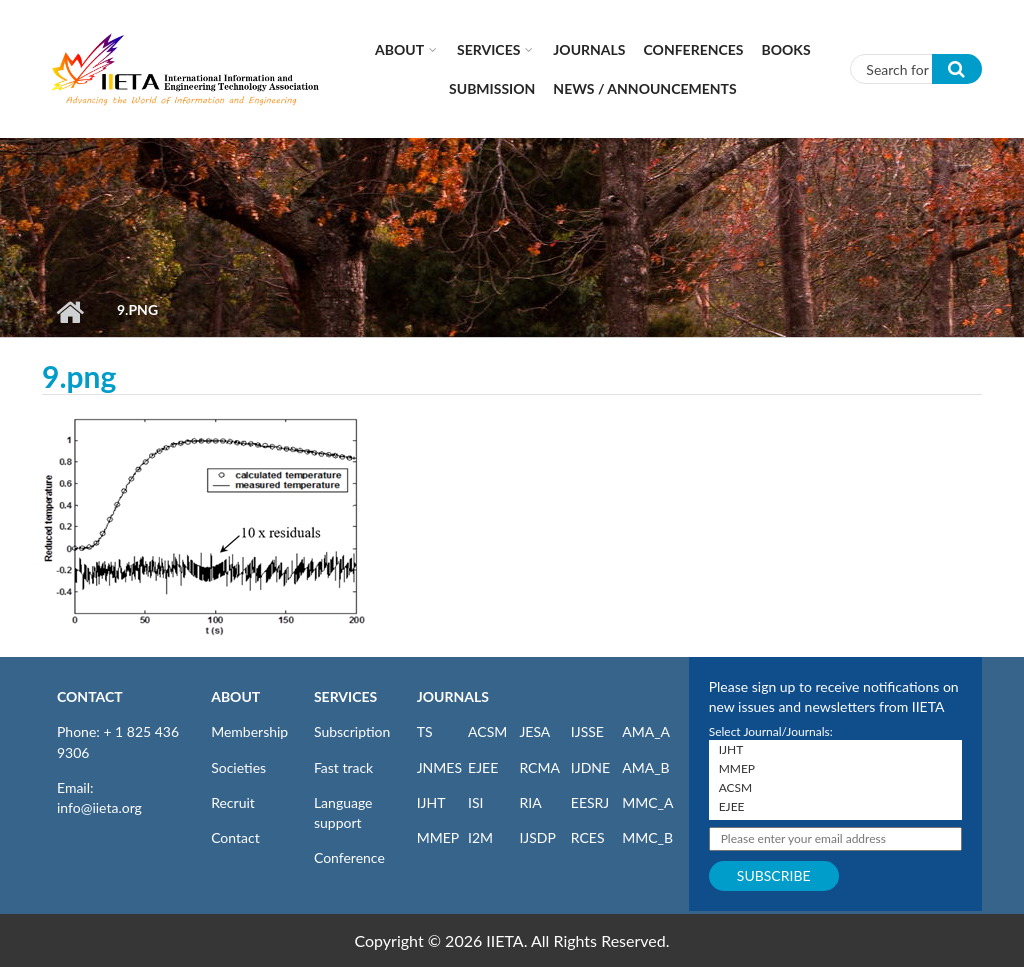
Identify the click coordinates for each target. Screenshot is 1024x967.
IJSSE (587, 731)
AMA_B (645, 767)
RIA (530, 802)
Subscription (352, 731)
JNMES (439, 767)
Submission (492, 88)
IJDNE (590, 767)
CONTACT (90, 696)
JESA (534, 731)
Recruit (233, 802)
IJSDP (537, 837)
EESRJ (590, 802)
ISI (475, 802)
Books (786, 49)
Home (69, 312)
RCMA (539, 767)
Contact (235, 837)
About (399, 49)
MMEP (438, 837)
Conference (349, 857)
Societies (238, 767)
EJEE (483, 767)
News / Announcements (644, 88)
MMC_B (647, 837)
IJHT (431, 802)
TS (425, 731)
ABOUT (235, 696)
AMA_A (646, 731)
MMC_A (647, 802)
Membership (249, 731)
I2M (480, 837)
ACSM (487, 731)
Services (488, 49)
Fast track (343, 767)
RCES (588, 837)
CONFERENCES (694, 49)
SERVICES (345, 696)
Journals (589, 49)
